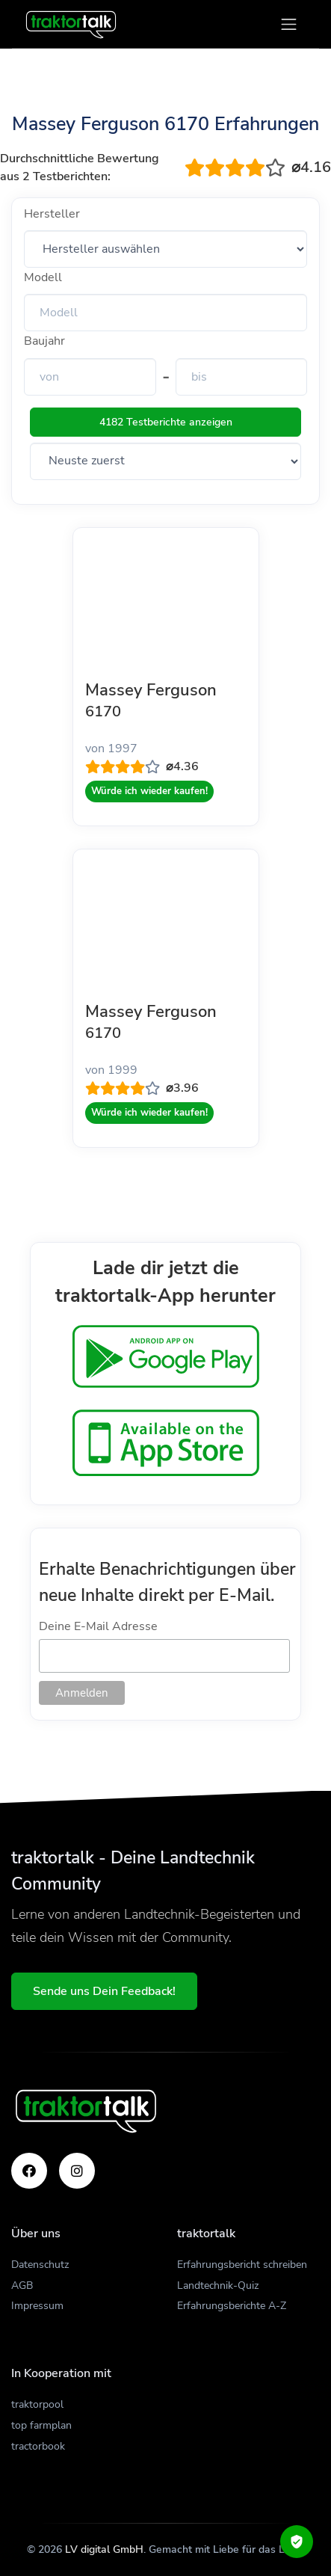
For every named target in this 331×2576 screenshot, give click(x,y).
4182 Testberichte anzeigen (165, 422)
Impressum (37, 2306)
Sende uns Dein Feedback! (104, 1991)
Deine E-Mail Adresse (98, 1626)
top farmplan (41, 2425)
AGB (22, 2285)
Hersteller (52, 214)
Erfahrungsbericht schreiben (242, 2264)
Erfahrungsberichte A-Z (231, 2306)
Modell (43, 277)
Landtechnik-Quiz (218, 2285)
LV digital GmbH (104, 2549)
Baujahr (44, 341)
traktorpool (37, 2404)
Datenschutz (40, 2264)
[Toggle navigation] (289, 24)
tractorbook (38, 2446)
